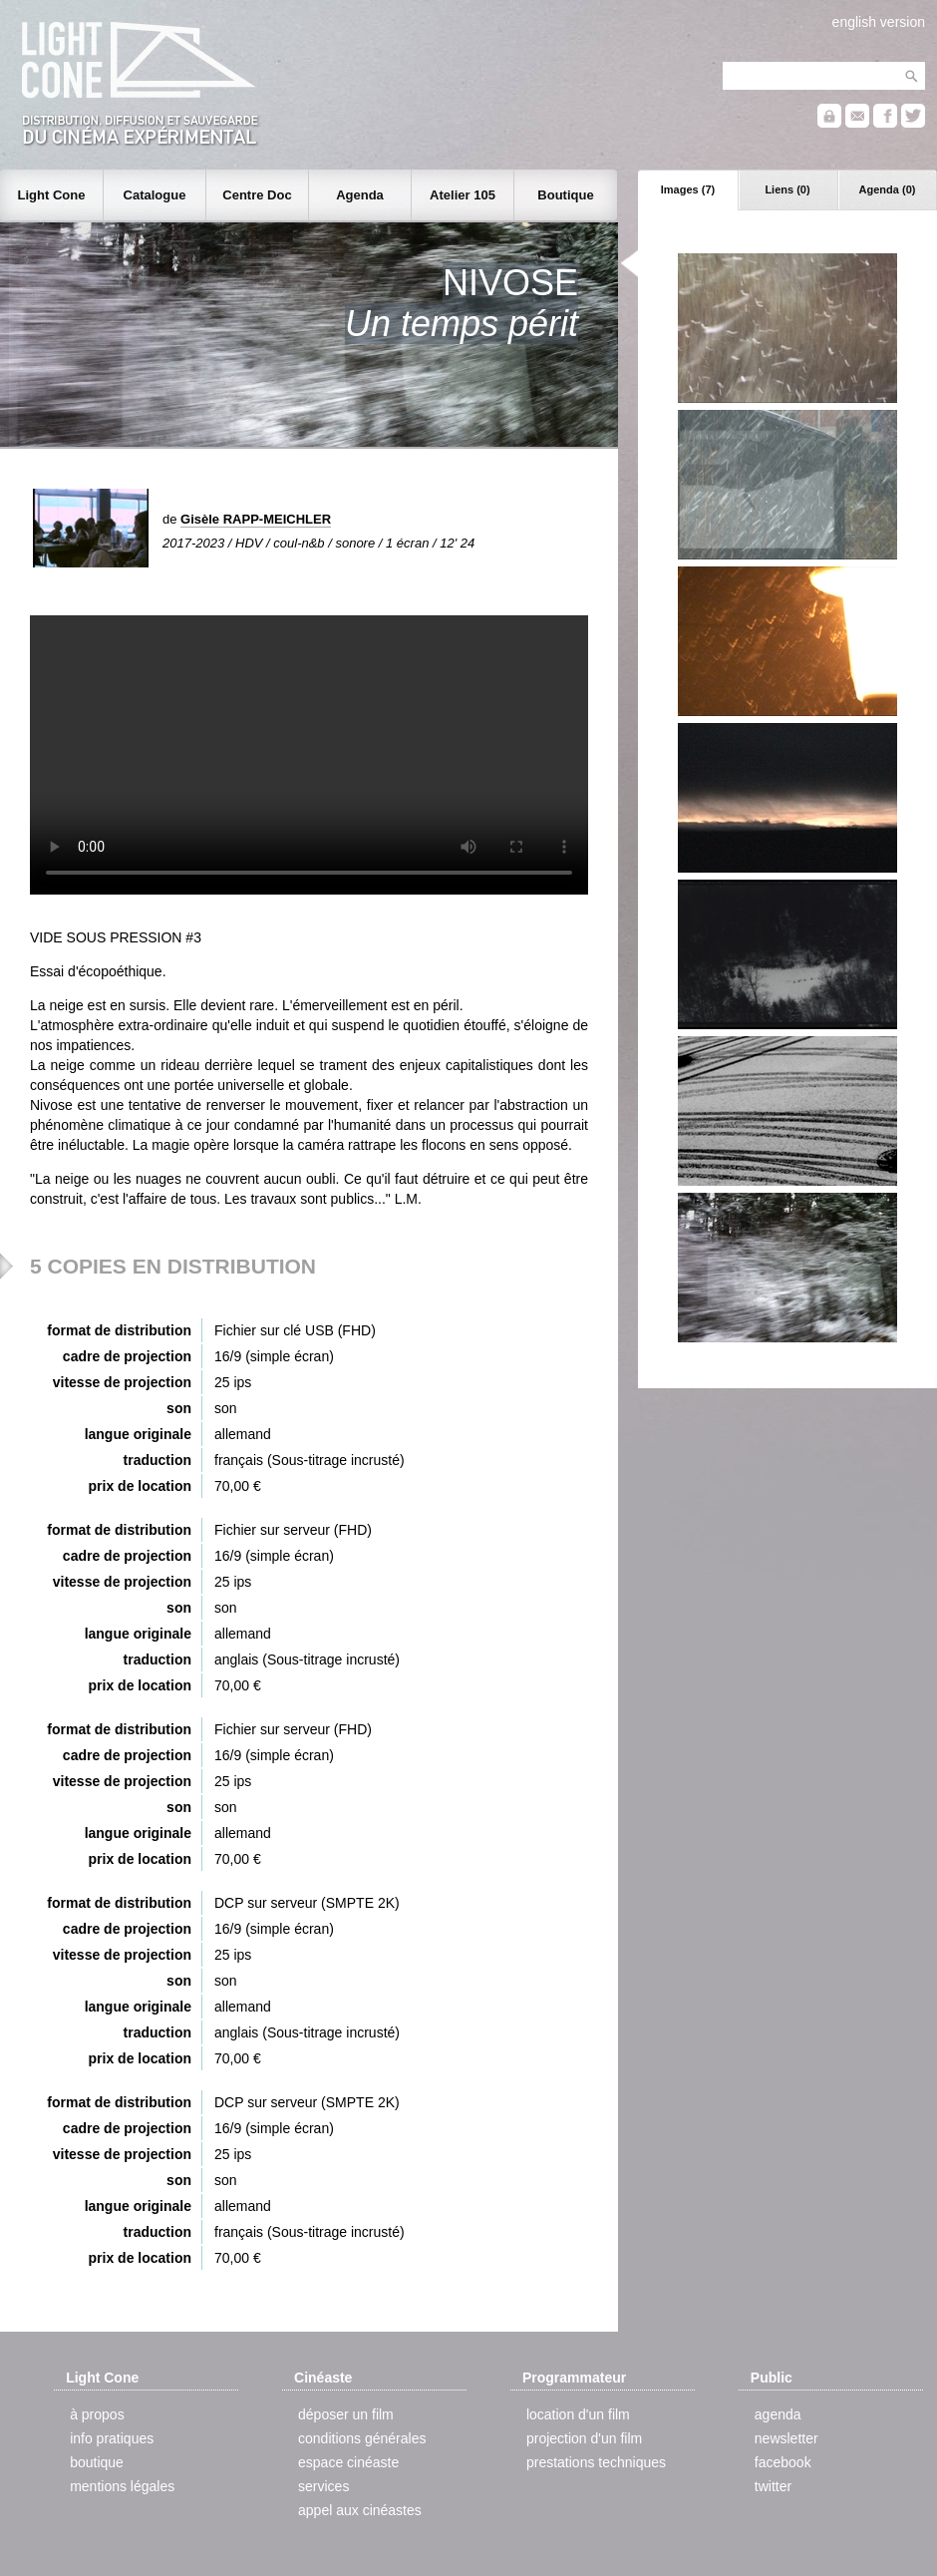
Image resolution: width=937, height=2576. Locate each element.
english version (878, 22)
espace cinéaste (348, 2462)
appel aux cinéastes (360, 2510)
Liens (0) (787, 189)
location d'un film (578, 2414)
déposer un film (346, 2414)
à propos (97, 2414)
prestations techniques (596, 2462)
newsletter (786, 2438)
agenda (778, 2414)
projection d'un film (584, 2438)
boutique (97, 2462)
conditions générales (362, 2438)
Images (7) (688, 189)
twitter (773, 2486)
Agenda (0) (887, 189)
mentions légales (122, 2486)
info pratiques (112, 2438)
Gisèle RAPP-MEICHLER (255, 519)
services (323, 2486)
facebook (783, 2462)
